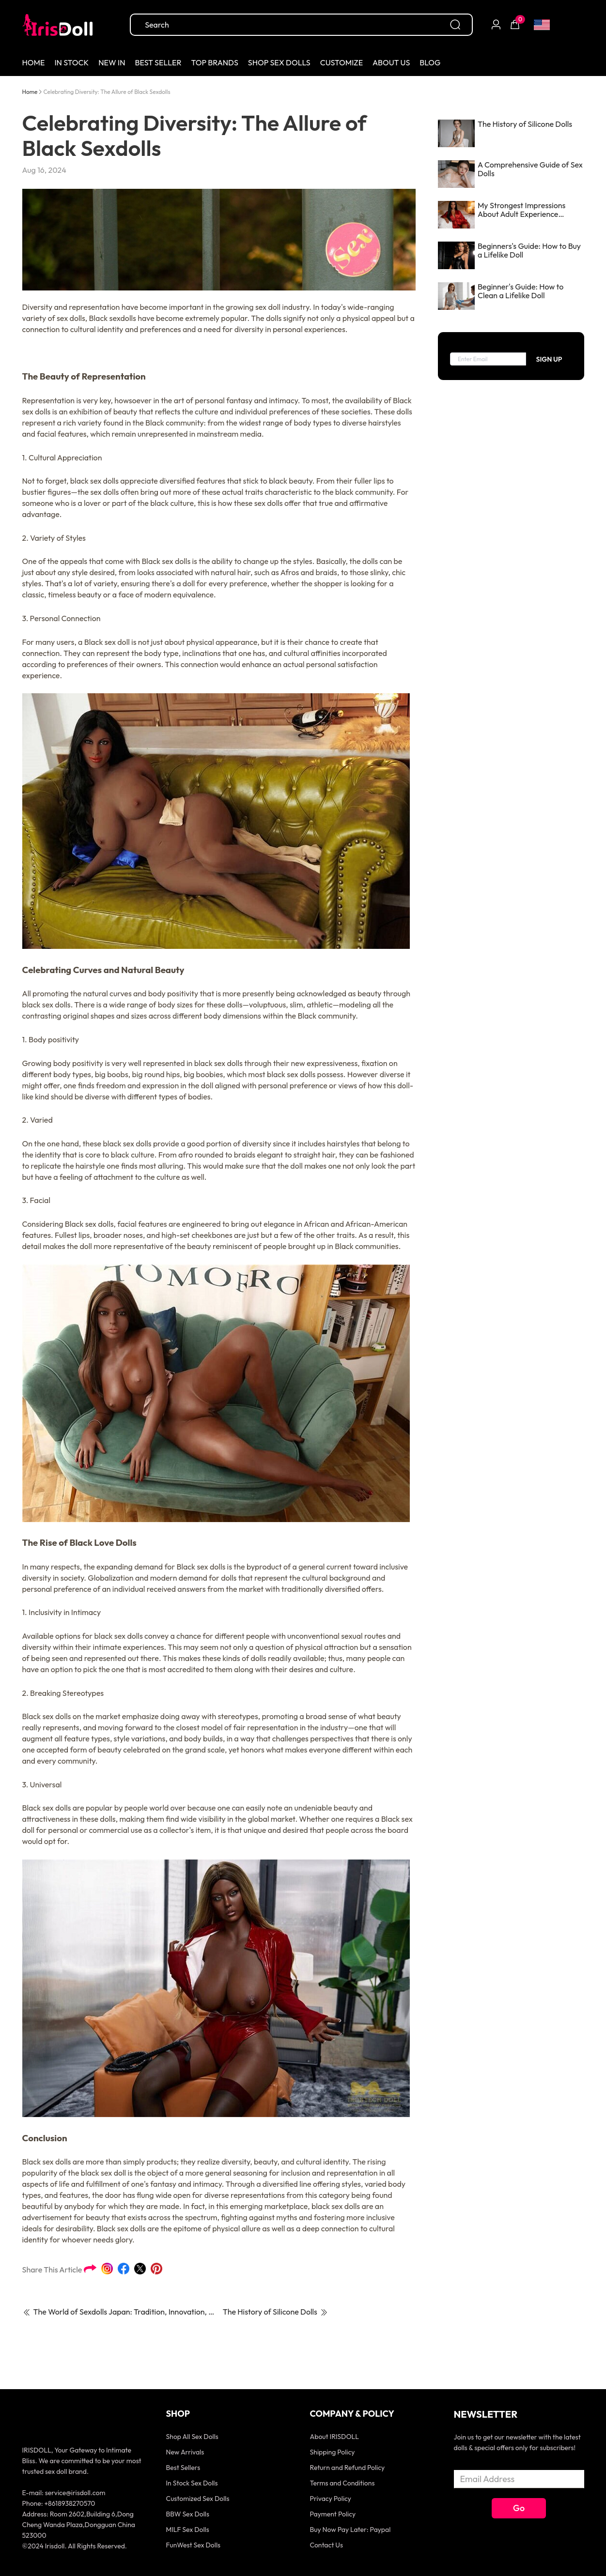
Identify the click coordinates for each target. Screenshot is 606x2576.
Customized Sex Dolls (198, 2498)
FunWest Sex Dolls (193, 2545)
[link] (30, 91)
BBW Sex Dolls (187, 2514)
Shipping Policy (332, 2452)
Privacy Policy (331, 2498)
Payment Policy (333, 2514)
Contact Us (326, 2545)
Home (30, 91)
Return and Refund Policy (347, 2467)
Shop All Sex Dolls (192, 2436)
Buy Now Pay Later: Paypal (350, 2529)
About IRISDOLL (334, 2436)
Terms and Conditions (342, 2483)
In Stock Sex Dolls (192, 2483)
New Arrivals (185, 2452)
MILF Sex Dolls (187, 2529)
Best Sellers (183, 2467)
